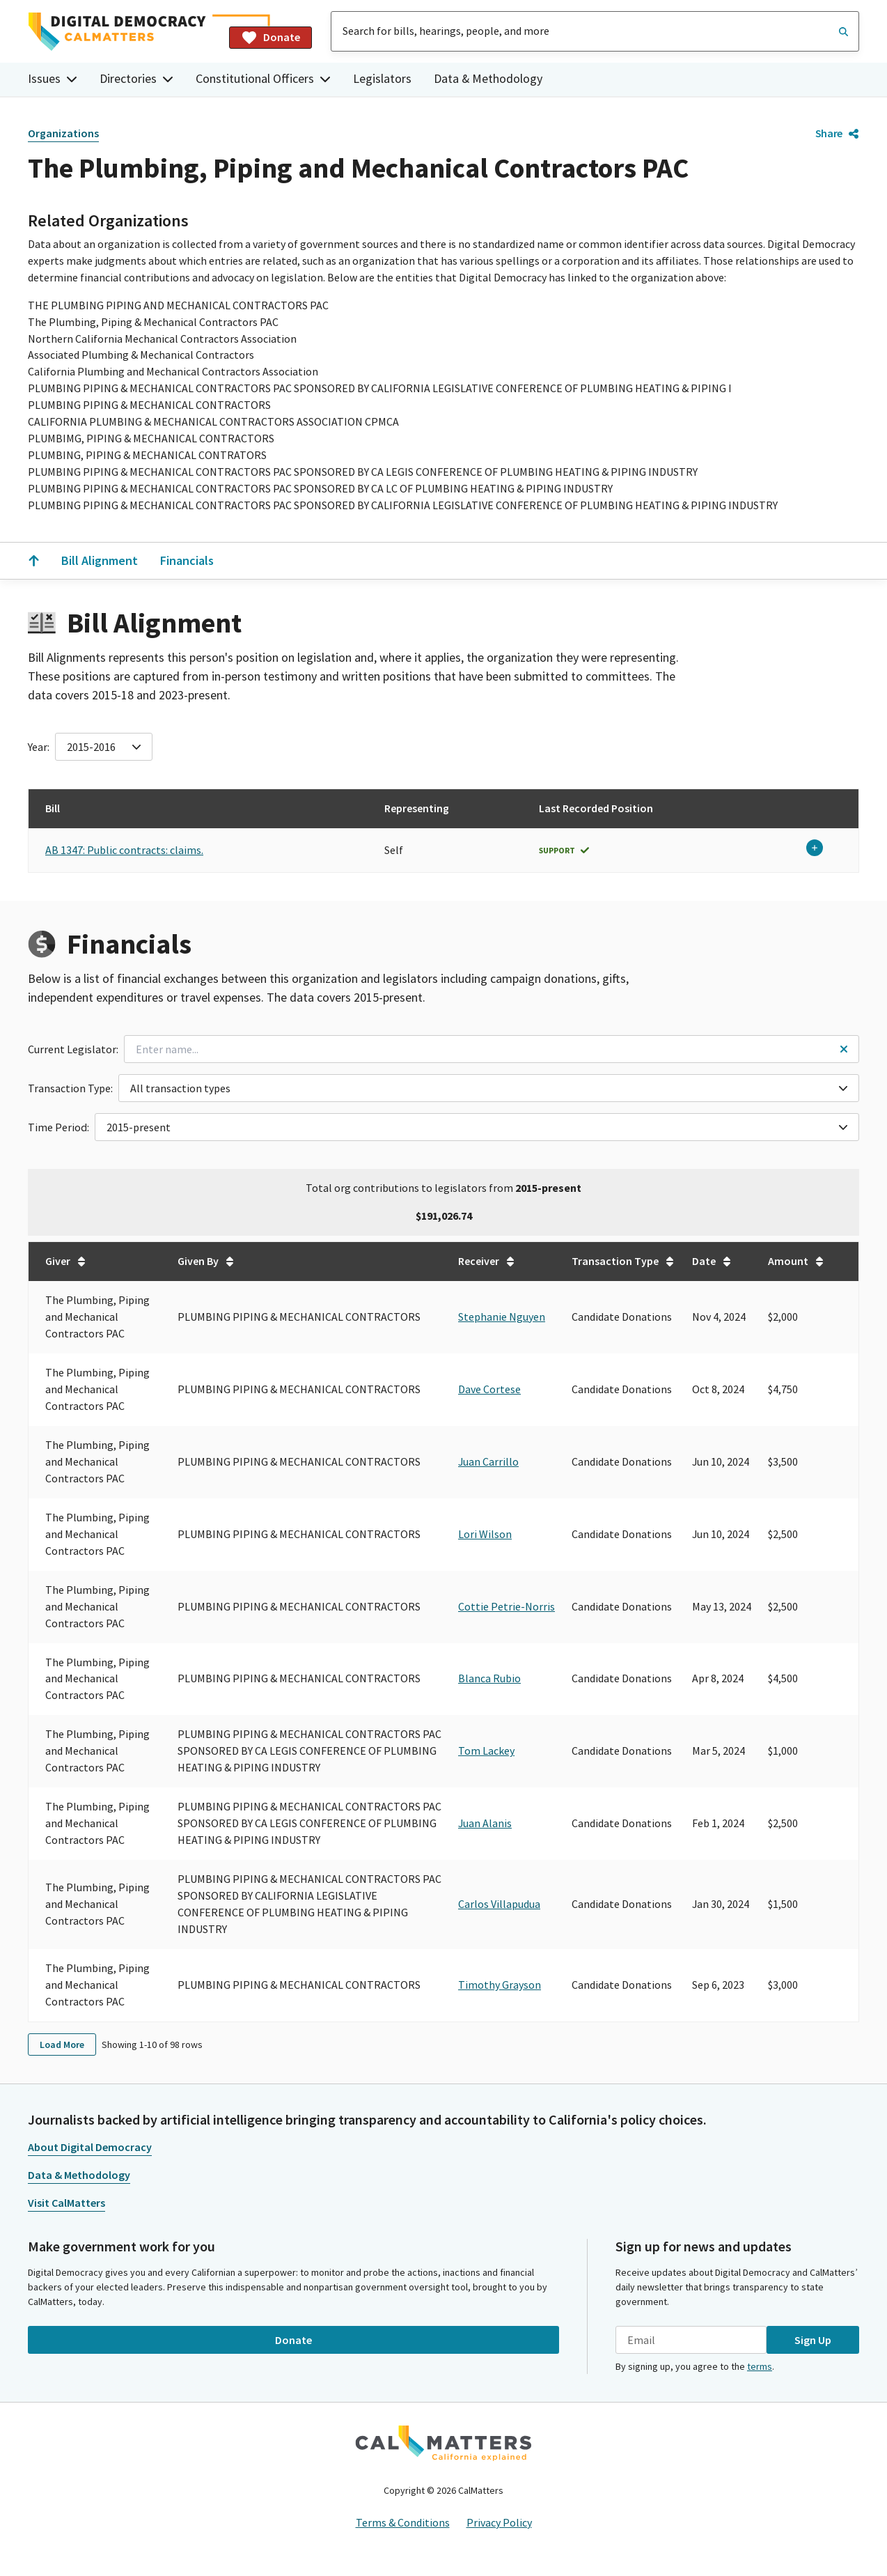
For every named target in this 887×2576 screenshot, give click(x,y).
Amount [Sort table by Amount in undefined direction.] (796, 1261)
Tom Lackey (486, 1751)
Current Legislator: (73, 1049)
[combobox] (595, 31)
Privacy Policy (499, 2522)
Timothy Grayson (499, 1985)
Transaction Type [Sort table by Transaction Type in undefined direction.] (623, 1261)
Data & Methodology (488, 78)
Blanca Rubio (489, 1678)
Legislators (382, 78)
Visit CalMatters (66, 2203)
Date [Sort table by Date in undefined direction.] (712, 1261)
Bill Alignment (99, 560)
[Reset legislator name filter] (844, 1049)
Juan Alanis (485, 1823)
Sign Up (812, 2340)
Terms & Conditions (403, 2522)
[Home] (123, 32)
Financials (187, 560)
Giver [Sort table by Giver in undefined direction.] (66, 1261)
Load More (62, 2044)
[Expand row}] (814, 847)
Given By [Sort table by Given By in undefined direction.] (206, 1261)
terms (759, 2366)
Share (837, 133)
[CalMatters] (443, 2443)
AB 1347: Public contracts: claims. (124, 850)
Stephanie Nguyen (501, 1317)
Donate (270, 37)
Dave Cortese (489, 1389)
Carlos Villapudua (499, 1904)
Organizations (63, 133)
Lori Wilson (485, 1534)
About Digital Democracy (90, 2147)
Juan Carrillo (488, 1461)
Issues (52, 78)
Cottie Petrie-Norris (506, 1606)
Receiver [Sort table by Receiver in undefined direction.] (487, 1261)
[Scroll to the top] (33, 560)
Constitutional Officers (263, 78)
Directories (136, 78)
